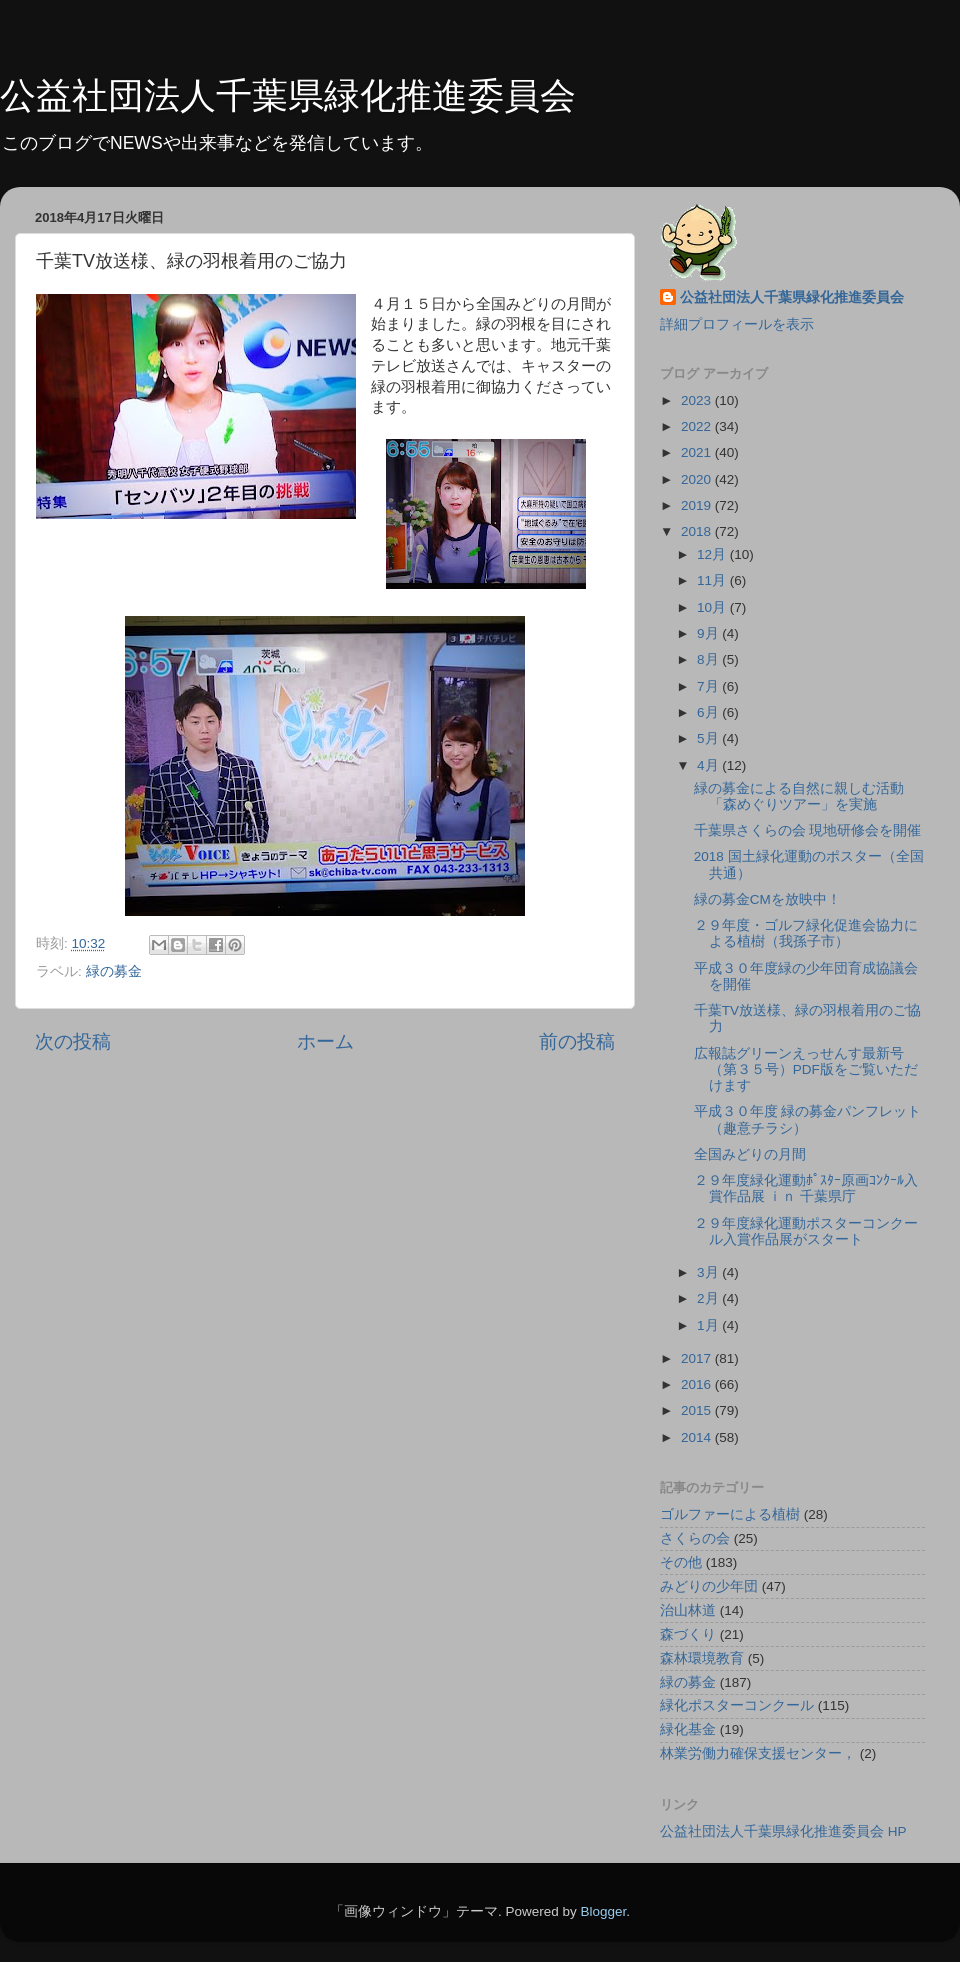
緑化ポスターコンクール (737, 1705)
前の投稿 (577, 1041)
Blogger (603, 1911)
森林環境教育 (702, 1658)
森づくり (688, 1634)
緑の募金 (114, 971)
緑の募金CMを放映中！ (767, 899)
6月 (709, 712)
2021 (698, 452)
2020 (698, 479)
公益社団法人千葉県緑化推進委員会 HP (783, 1831)
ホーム (325, 1041)
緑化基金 (688, 1729)
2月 (709, 1298)
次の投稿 (73, 1041)
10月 (713, 607)
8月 (709, 659)
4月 (709, 765)
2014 (698, 1437)
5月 (709, 738)
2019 (698, 505)
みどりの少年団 (709, 1586)
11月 (713, 580)
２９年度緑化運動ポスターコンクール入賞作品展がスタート (806, 1231)
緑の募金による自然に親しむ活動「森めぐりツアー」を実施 (799, 796)
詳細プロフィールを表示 (737, 324)
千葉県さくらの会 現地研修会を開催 (808, 830)
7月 (709, 686)
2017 (698, 1358)
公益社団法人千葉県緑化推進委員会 (288, 95)
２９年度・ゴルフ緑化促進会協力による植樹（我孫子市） (806, 933)
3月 (709, 1272)
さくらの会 (695, 1538)
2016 (698, 1384)
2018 (698, 531)
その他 (681, 1562)
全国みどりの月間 (750, 1154)
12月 (713, 554)
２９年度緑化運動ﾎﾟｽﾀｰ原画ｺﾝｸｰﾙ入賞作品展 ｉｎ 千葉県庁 (806, 1188)
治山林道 (688, 1610)
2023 (698, 400)
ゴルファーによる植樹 (730, 1514)
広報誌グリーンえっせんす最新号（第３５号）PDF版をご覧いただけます (806, 1069)
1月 (709, 1325)
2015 (698, 1410)
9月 (709, 633)
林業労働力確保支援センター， (758, 1753)
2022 (698, 426)
